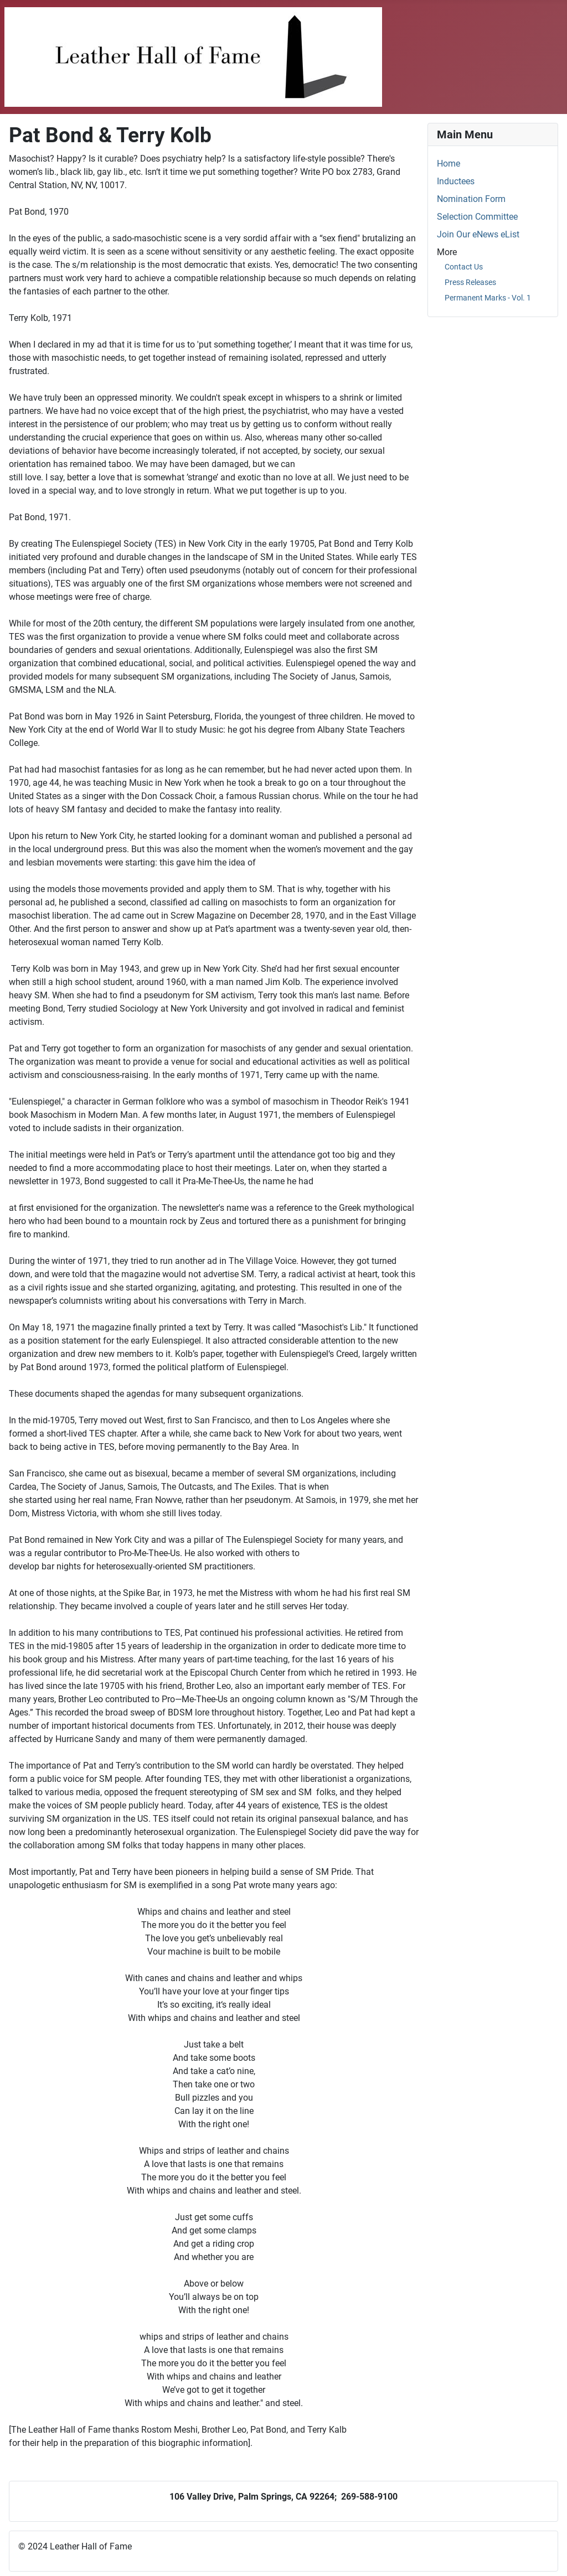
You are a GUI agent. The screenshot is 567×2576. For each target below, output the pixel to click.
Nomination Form (471, 199)
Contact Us (464, 266)
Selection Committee (477, 216)
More (447, 252)
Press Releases (470, 282)
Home (448, 163)
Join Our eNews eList (478, 234)
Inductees (456, 181)
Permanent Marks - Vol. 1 (488, 297)
